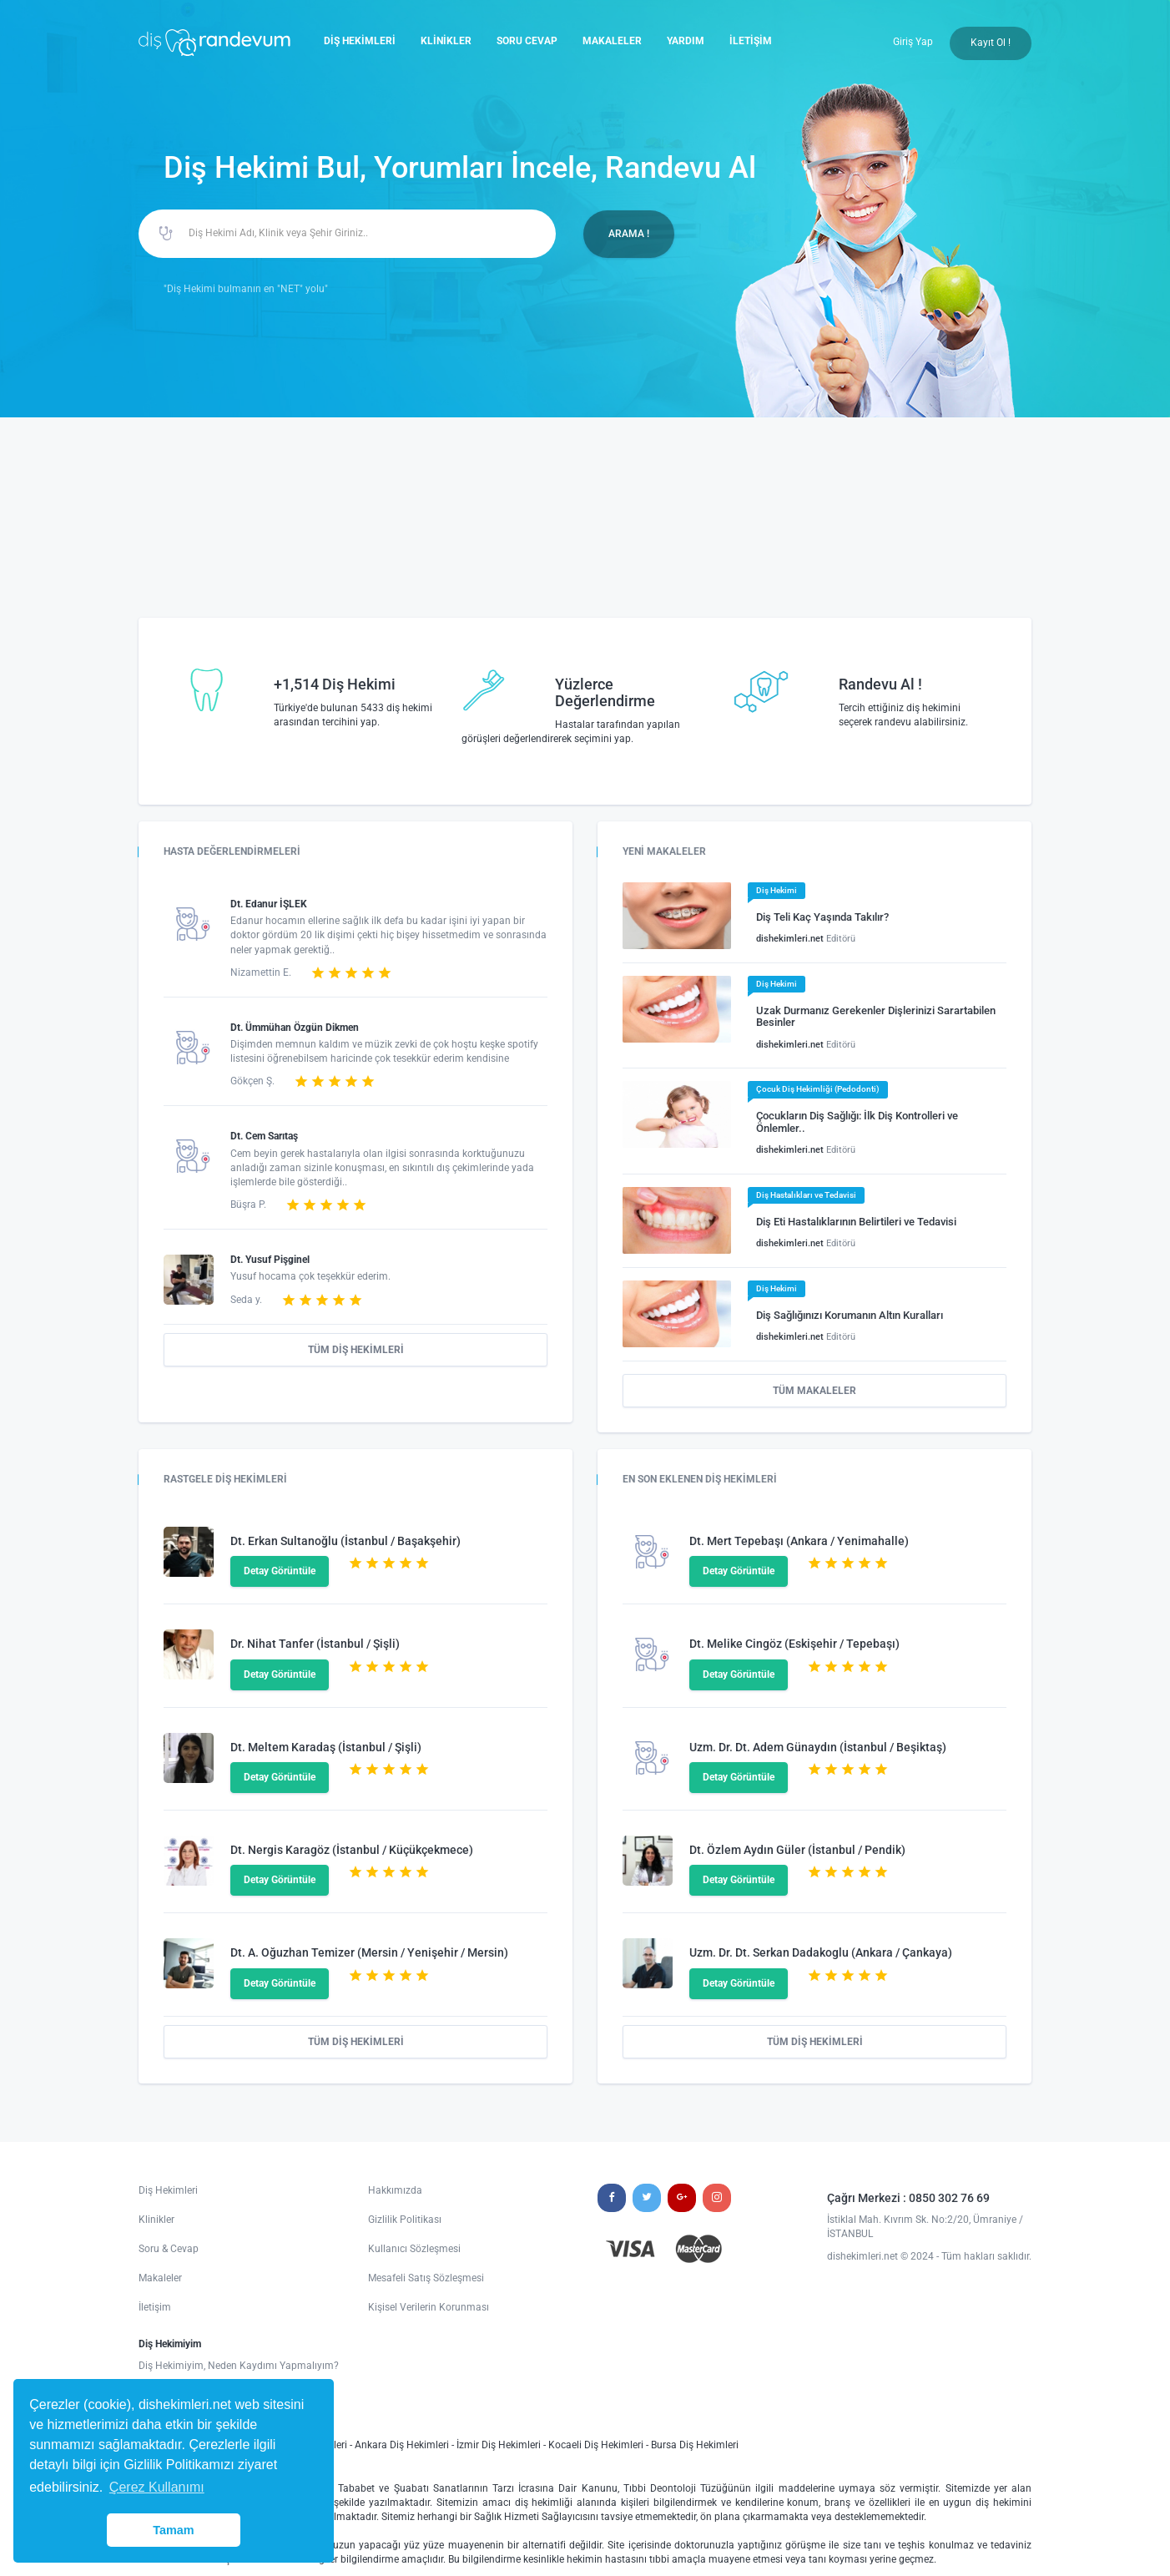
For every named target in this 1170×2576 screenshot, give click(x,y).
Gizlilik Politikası (404, 2219)
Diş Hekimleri (168, 2190)
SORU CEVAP (527, 41)
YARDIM (685, 41)
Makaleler (160, 2278)
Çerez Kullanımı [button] (156, 2487)
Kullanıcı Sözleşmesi (414, 2249)
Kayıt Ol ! (991, 42)
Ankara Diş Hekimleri (402, 2445)
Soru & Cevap (169, 2249)
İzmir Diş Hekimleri (498, 2445)
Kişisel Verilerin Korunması (428, 2307)
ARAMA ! (628, 234)
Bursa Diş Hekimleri (695, 2445)
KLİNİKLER (446, 41)
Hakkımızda (395, 2190)
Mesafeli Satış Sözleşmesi (426, 2278)
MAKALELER (612, 41)
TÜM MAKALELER (814, 1391)
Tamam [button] (173, 2530)
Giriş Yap (913, 42)
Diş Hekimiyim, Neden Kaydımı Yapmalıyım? (239, 2365)
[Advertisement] (585, 542)
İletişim (155, 2307)
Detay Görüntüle (279, 1571)
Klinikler (156, 2219)
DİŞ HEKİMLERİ (360, 41)
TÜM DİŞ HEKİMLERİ (356, 1350)
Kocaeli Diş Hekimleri (595, 2445)
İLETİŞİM (750, 41)
